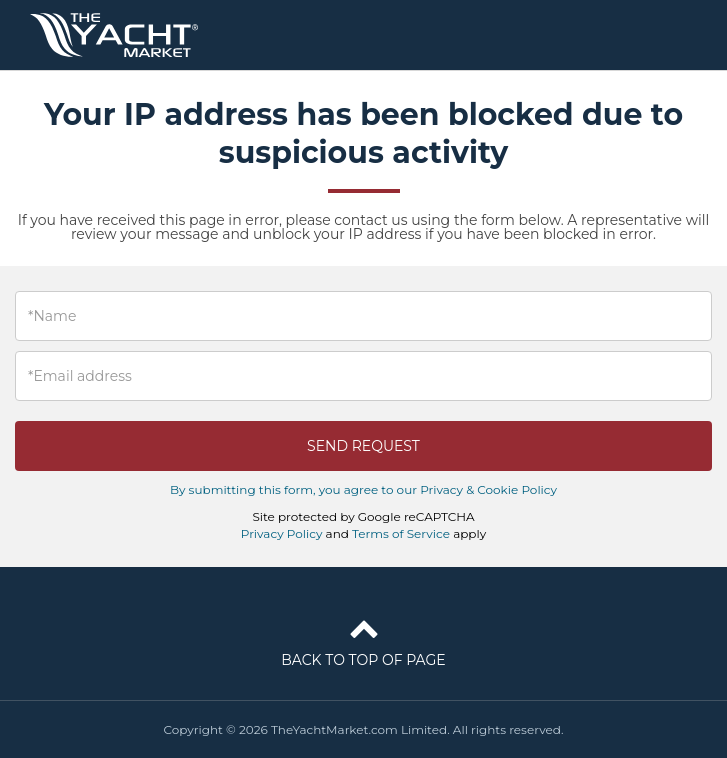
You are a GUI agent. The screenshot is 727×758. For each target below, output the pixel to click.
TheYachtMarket (114, 35)
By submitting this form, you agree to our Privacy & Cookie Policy (363, 489)
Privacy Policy (282, 533)
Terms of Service (401, 533)
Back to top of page (363, 639)
